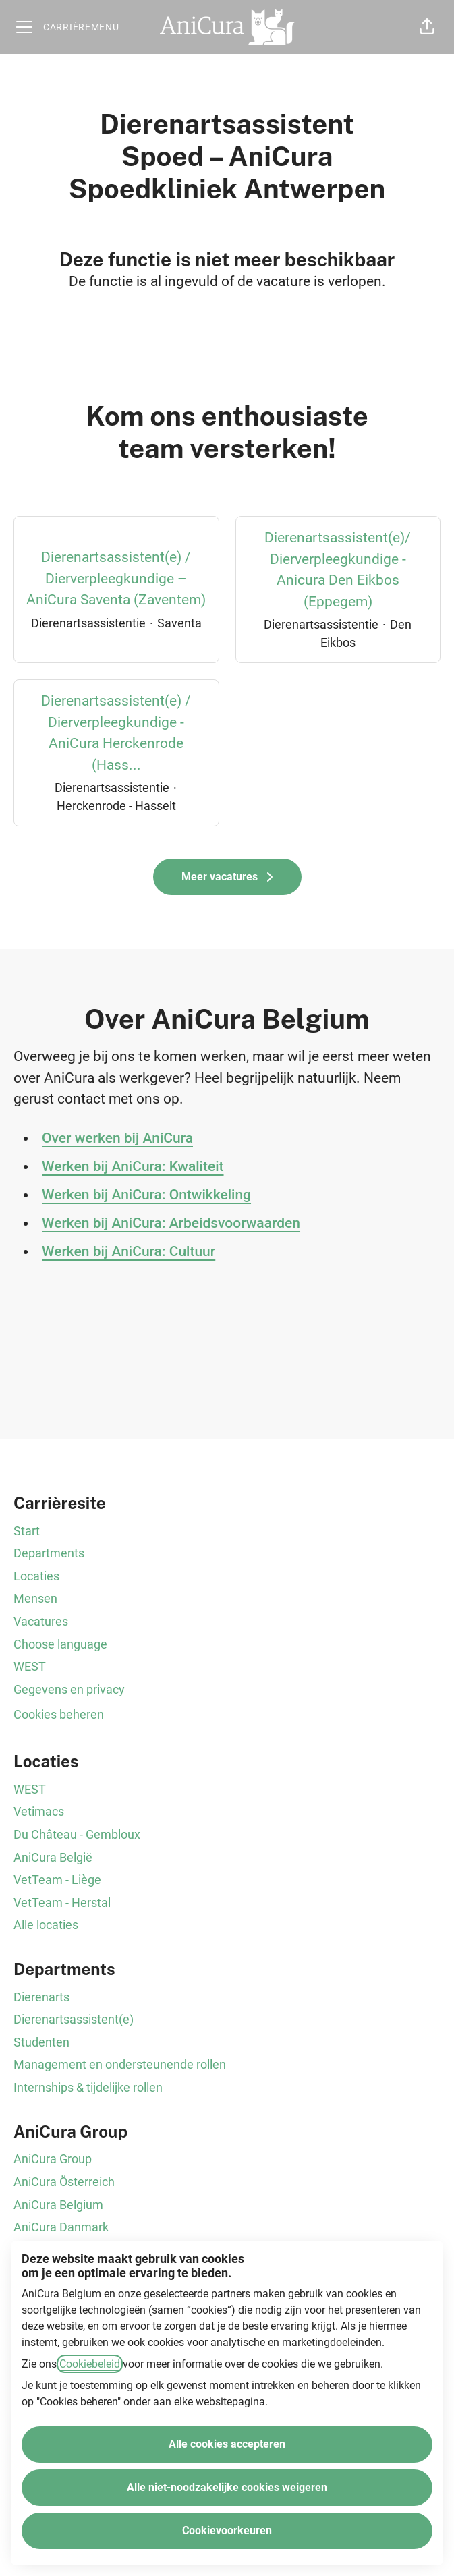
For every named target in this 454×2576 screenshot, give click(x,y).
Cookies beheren (58, 1714)
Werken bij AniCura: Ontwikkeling (146, 1194)
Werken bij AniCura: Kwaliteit (133, 1166)
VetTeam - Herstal (62, 1902)
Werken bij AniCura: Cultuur (128, 1251)
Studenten (41, 2042)
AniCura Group (52, 2159)
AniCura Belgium (58, 2205)
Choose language (60, 1644)
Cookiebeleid (89, 2363)
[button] (427, 27)
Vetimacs (38, 1811)
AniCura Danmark (61, 2227)
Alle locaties (45, 1925)
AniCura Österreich (64, 2182)
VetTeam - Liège (57, 1879)
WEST (29, 1666)
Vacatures (40, 1621)
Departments (48, 1553)
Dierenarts (41, 1997)
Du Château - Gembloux (76, 1834)
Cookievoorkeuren (227, 2530)
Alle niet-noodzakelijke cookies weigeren (227, 2487)
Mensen (35, 1598)
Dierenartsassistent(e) (73, 2019)
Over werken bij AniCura (117, 1138)
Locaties (36, 1576)
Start (26, 1531)
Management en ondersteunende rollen (119, 2064)
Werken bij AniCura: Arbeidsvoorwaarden (171, 1223)
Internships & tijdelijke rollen (88, 2087)
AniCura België (52, 1857)
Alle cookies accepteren (227, 2444)
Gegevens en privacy (69, 1689)
